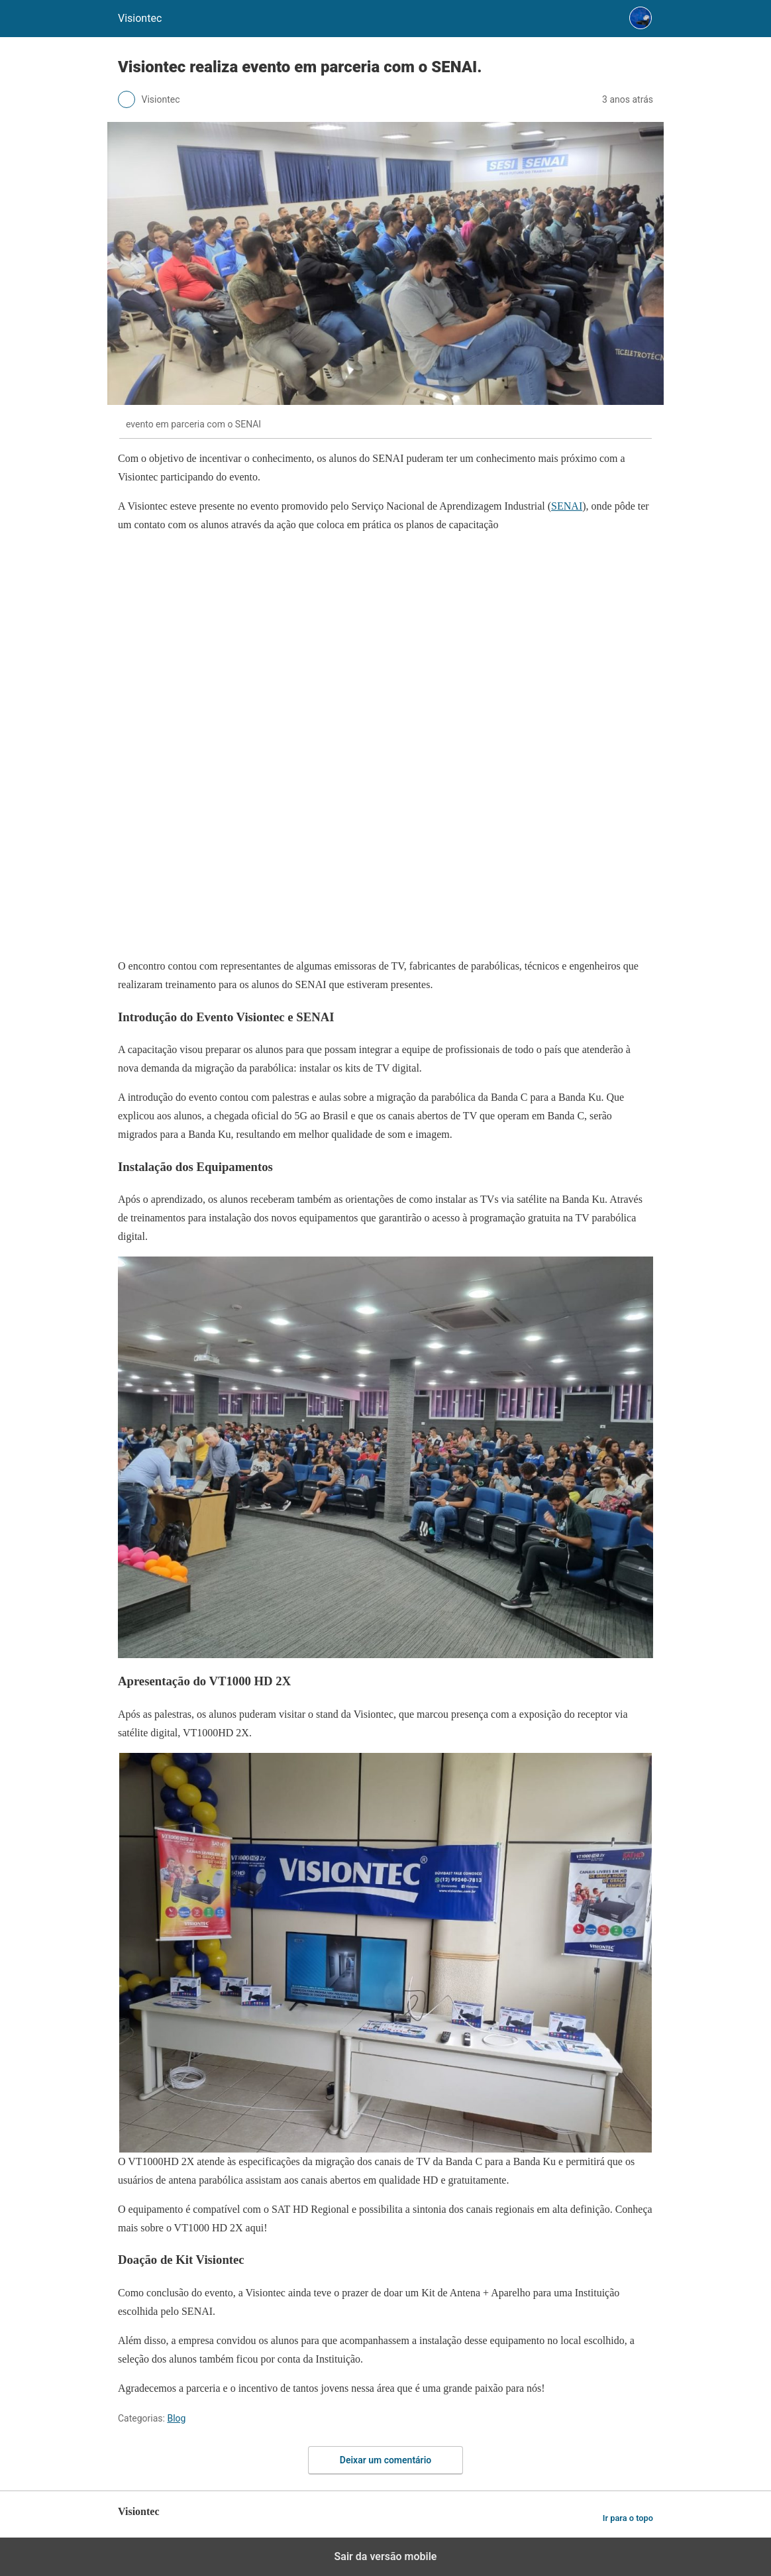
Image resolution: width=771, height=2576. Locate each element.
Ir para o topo (628, 2518)
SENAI (566, 506)
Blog (176, 2418)
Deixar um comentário (385, 2460)
